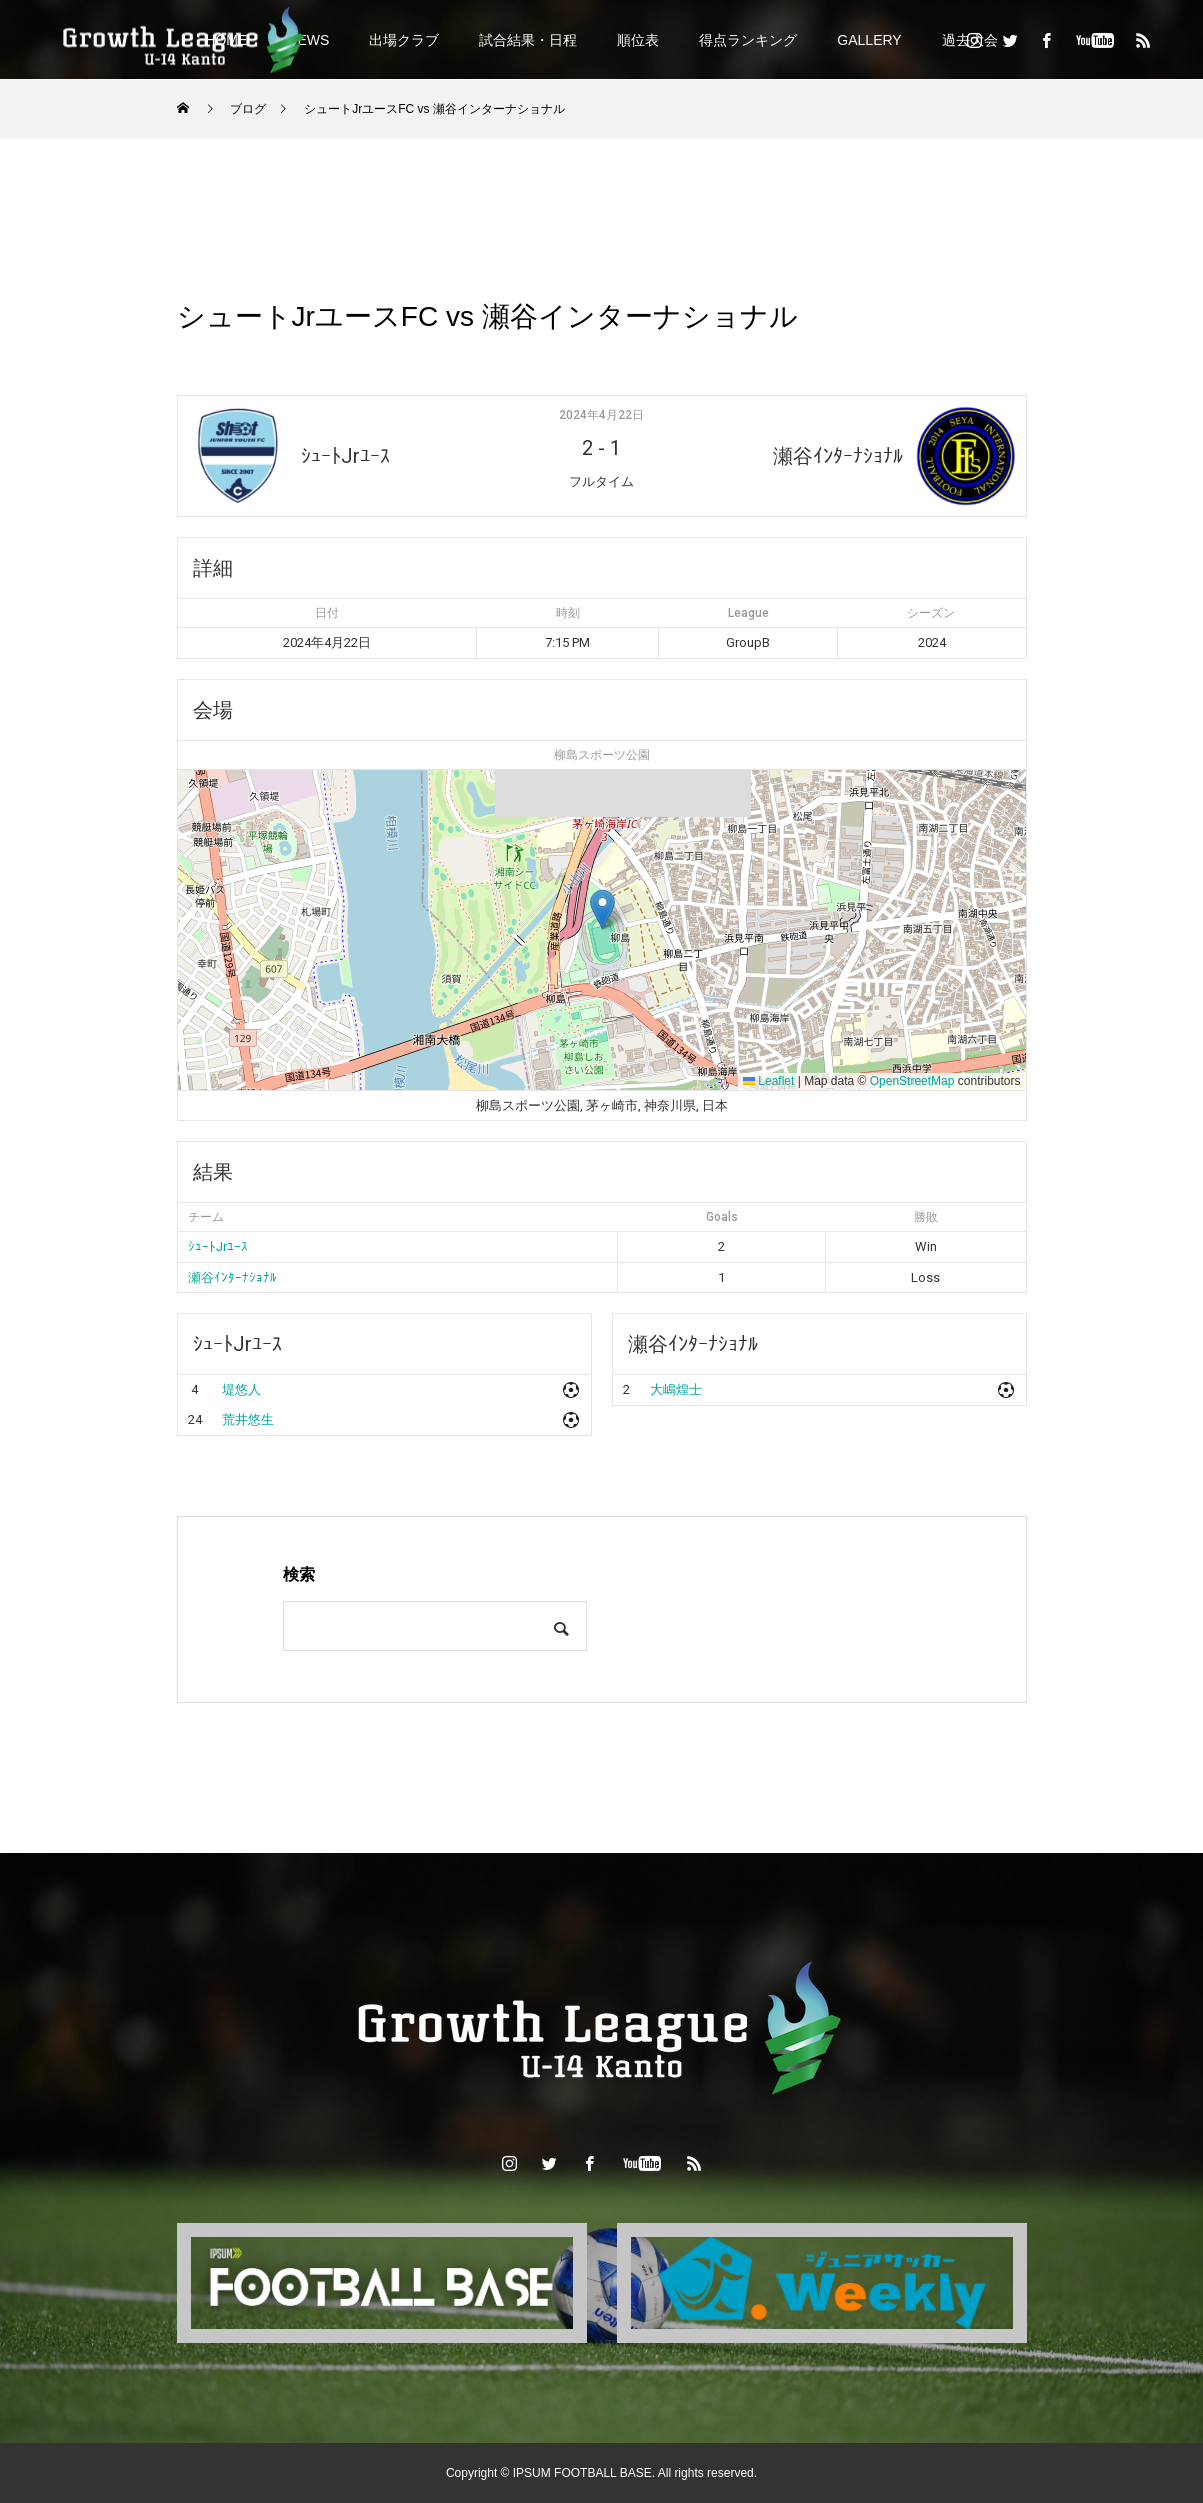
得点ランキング (748, 40)
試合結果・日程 (528, 40)
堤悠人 (241, 1389)
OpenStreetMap (912, 1081)
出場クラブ (404, 40)
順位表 (638, 40)
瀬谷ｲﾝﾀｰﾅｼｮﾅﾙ (232, 1277)
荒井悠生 (248, 1419)
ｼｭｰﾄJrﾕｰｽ (218, 1246)
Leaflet (768, 1081)
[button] (602, 909)
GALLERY (869, 40)
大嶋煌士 (676, 1389)
